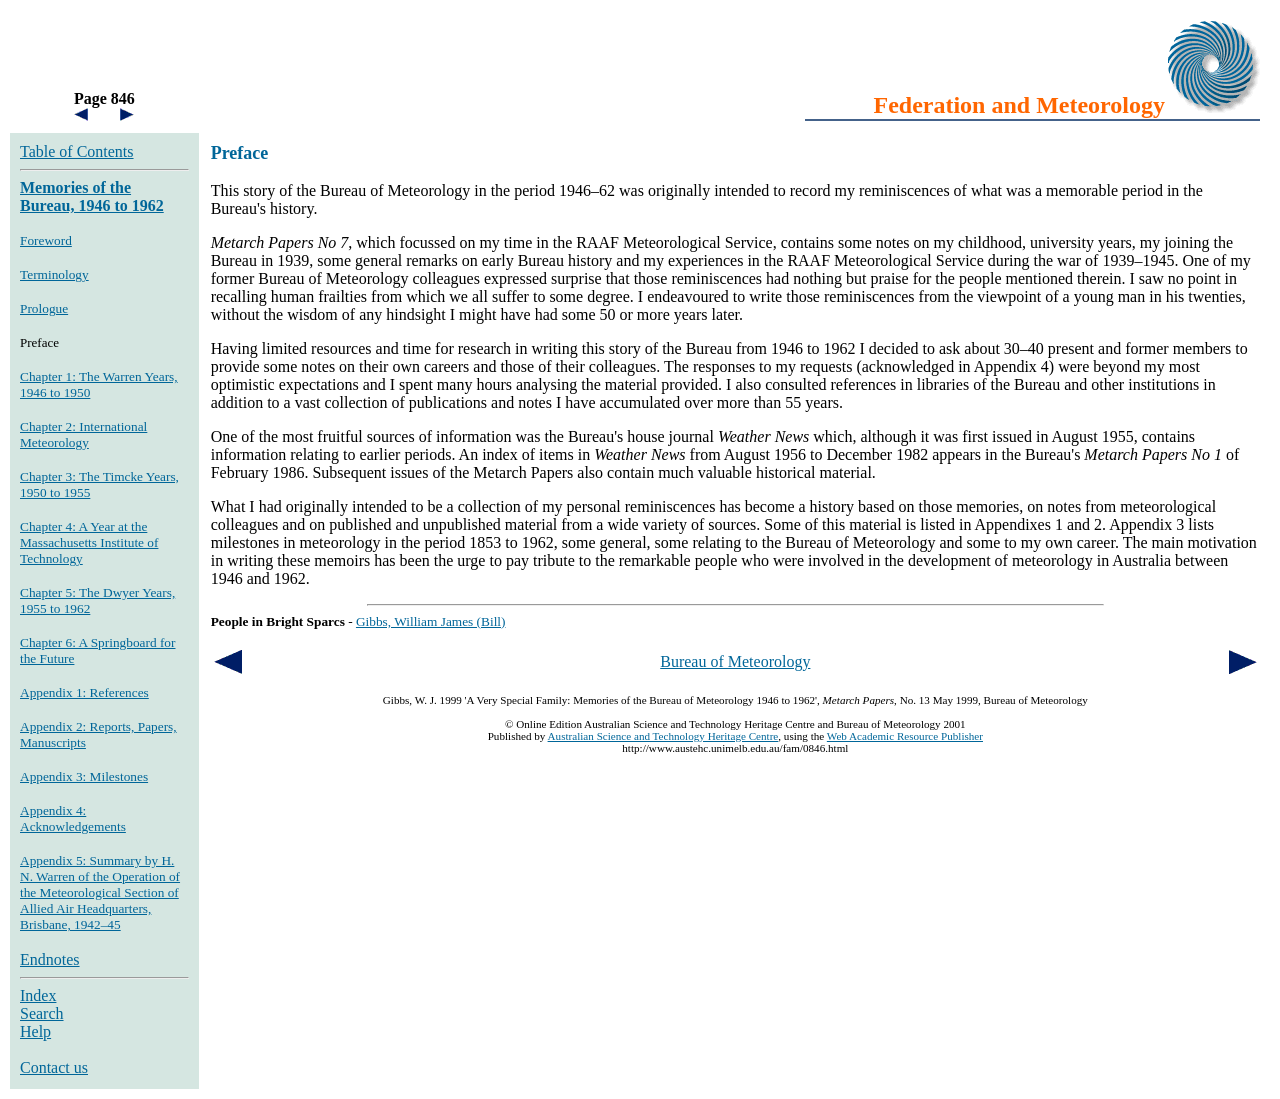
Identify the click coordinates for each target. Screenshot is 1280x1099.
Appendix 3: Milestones (84, 776)
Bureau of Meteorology (735, 661)
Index (38, 995)
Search (42, 1013)
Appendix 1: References (84, 692)
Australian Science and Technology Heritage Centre (663, 736)
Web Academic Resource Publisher (905, 736)
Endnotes (50, 959)
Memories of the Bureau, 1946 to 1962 (92, 196)
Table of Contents (77, 151)
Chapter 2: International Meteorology (83, 434)
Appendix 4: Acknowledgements (73, 818)
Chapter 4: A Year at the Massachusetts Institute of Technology (89, 542)
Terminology (54, 274)
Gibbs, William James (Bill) (431, 621)
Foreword (46, 240)
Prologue (44, 308)
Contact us (54, 1067)
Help (35, 1031)
